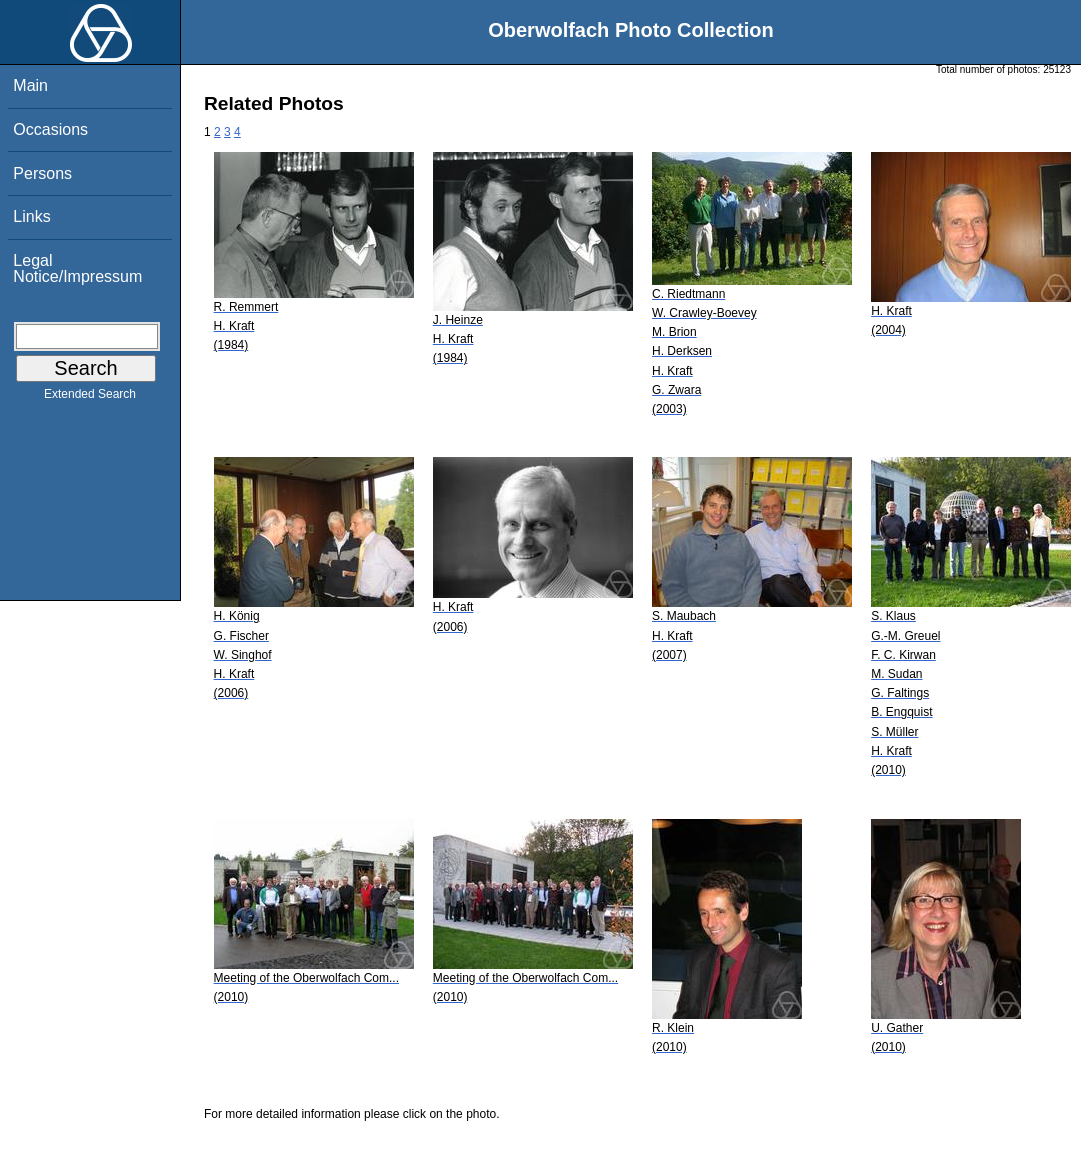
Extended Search (90, 398)
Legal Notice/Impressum (77, 268)
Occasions (50, 129)
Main (30, 85)
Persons (42, 173)
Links (31, 216)
